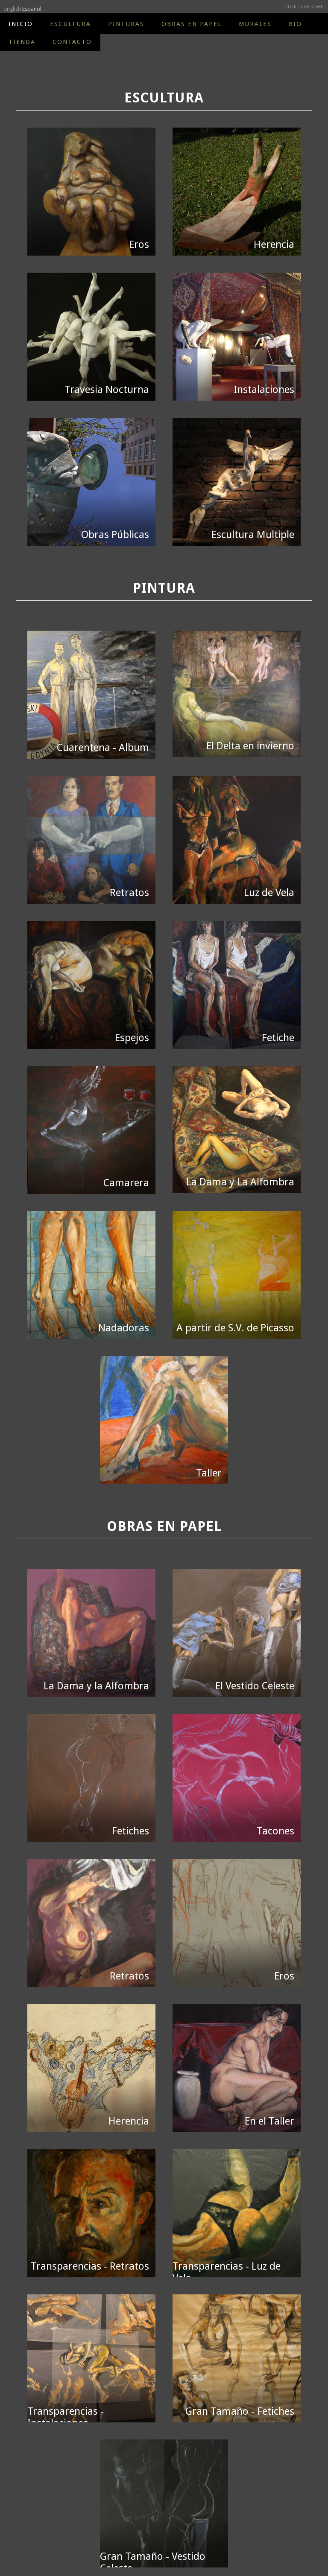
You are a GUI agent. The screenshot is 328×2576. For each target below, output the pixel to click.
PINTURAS (126, 23)
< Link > (292, 6)
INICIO (21, 23)
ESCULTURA (70, 23)
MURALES (255, 23)
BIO (295, 23)
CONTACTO (72, 41)
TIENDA (22, 41)
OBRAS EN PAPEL (191, 23)
